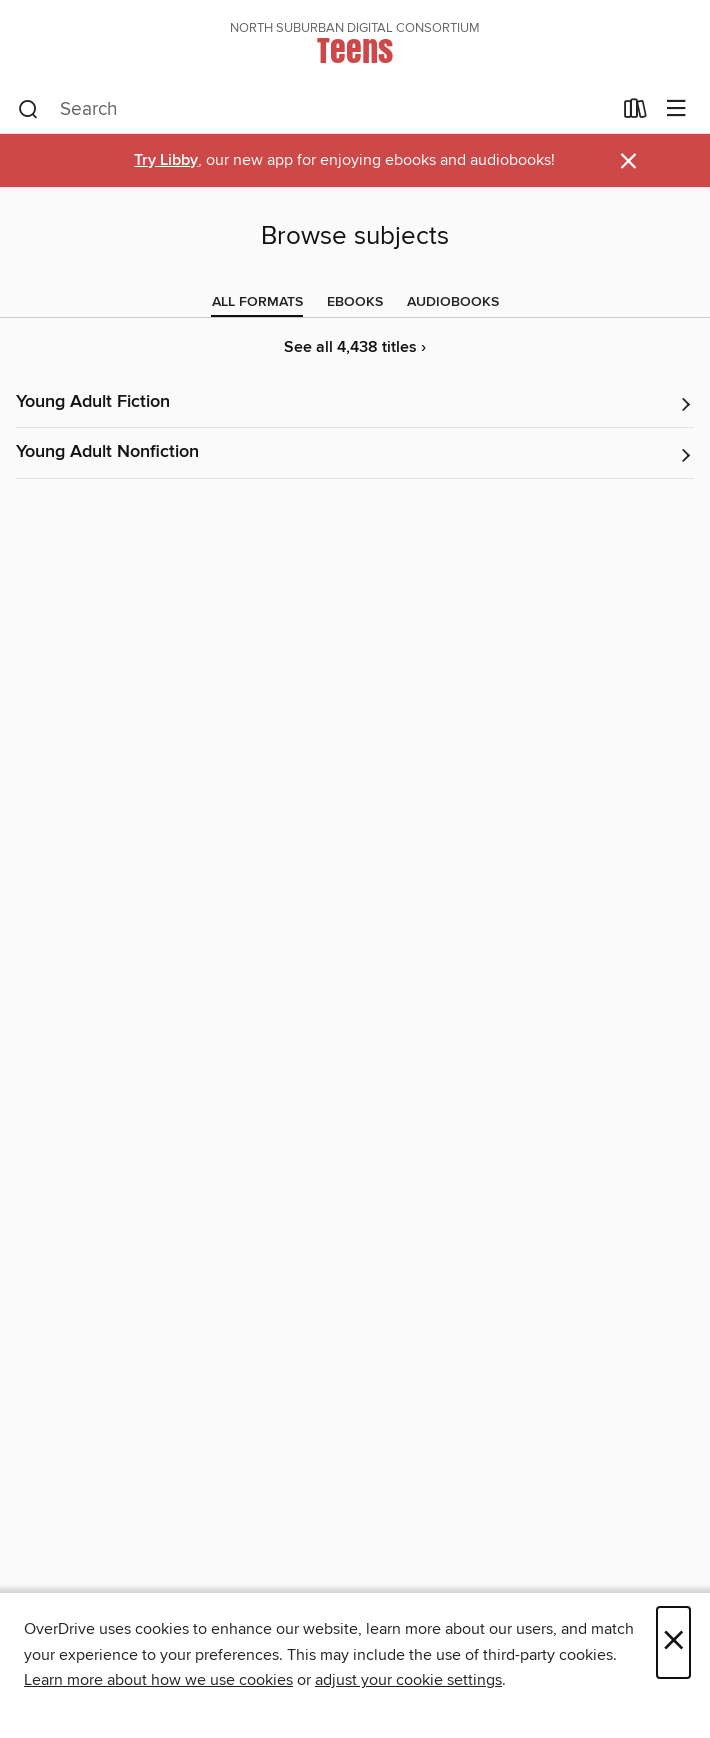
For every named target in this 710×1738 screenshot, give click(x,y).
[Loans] (635, 113)
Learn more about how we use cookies (158, 1680)
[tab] (257, 302)
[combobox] (314, 110)
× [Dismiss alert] (628, 161)
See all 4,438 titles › (355, 347)
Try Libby (166, 160)
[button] (355, 403)
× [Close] (673, 1642)
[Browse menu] (676, 109)
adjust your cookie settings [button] (408, 1680)
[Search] (28, 110)
